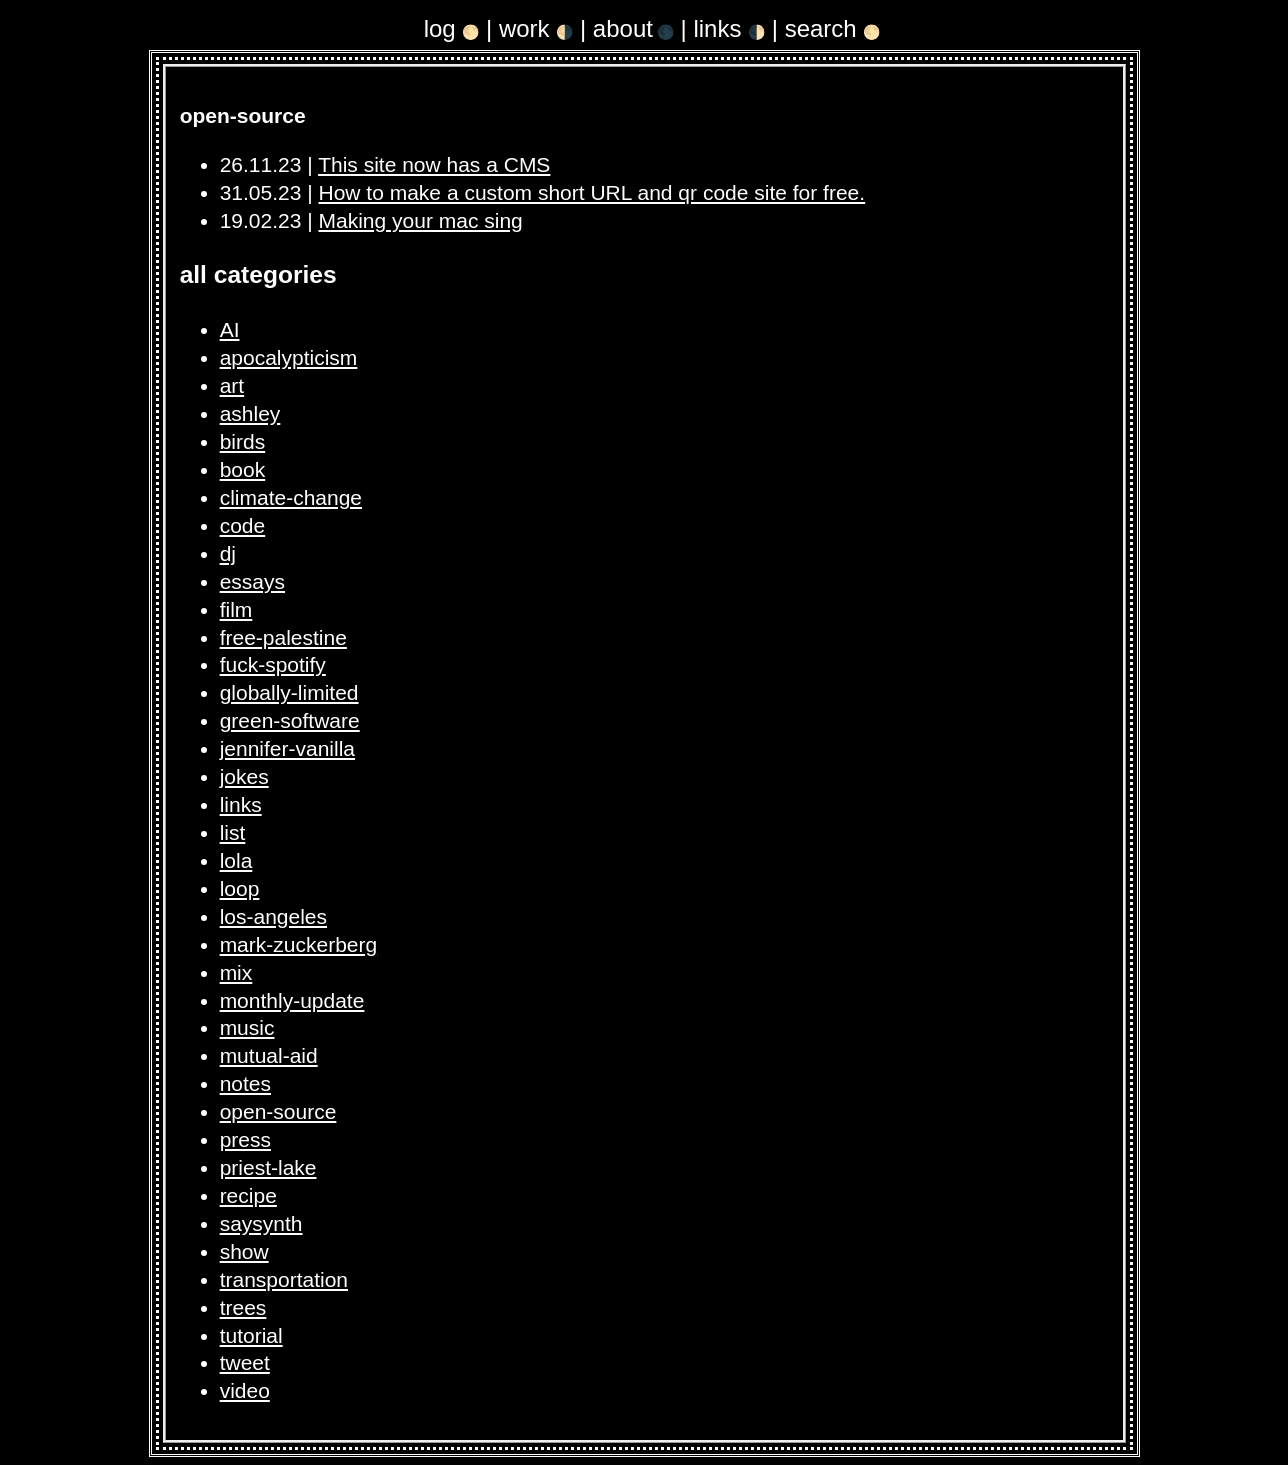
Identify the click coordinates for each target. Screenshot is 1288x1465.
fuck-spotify (273, 664)
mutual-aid (269, 1055)
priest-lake (268, 1167)
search (833, 28)
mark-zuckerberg (299, 944)
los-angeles (273, 916)
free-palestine (283, 637)
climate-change (291, 497)
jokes (244, 776)
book (243, 469)
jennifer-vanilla (287, 748)
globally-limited (289, 692)
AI (230, 329)
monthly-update (292, 1000)
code (243, 525)
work (536, 28)
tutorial (251, 1335)
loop (240, 888)
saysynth (261, 1223)
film (236, 609)
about (633, 28)
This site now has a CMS (434, 164)
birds (243, 441)
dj (228, 553)
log (452, 28)
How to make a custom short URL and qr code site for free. (592, 192)
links (729, 28)
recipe (248, 1195)
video (245, 1390)
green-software (290, 720)
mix (236, 972)
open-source (278, 1111)
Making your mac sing (421, 220)
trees (243, 1307)
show (244, 1251)
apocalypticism (289, 357)
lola (236, 860)
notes (245, 1083)
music (247, 1027)
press (245, 1139)
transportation (284, 1279)
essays (252, 581)
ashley (250, 413)
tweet (245, 1362)
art (232, 385)
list (233, 832)
